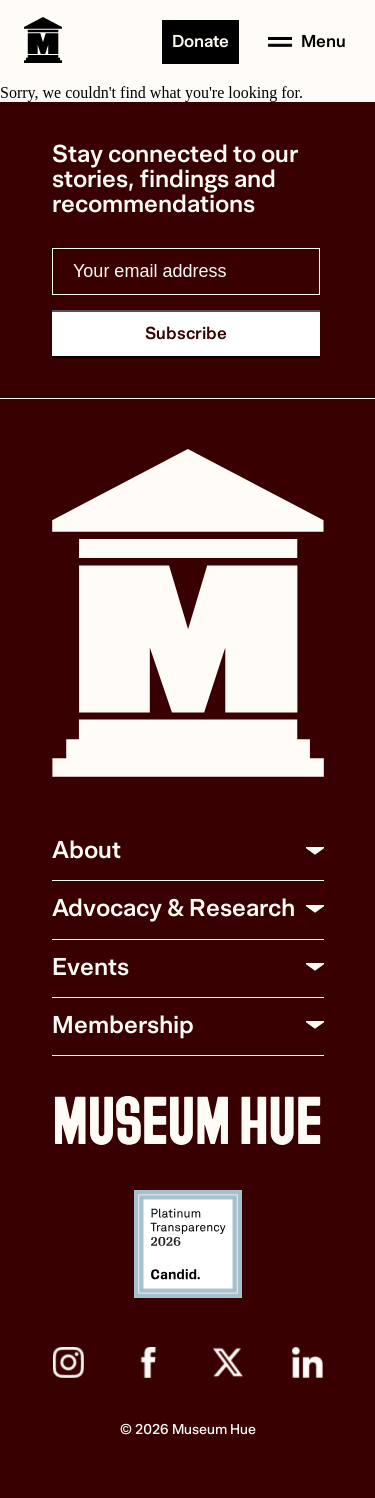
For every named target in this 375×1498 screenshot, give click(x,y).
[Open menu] (307, 42)
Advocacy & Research (173, 908)
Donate (200, 41)
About (86, 850)
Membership (123, 1025)
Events (90, 967)
